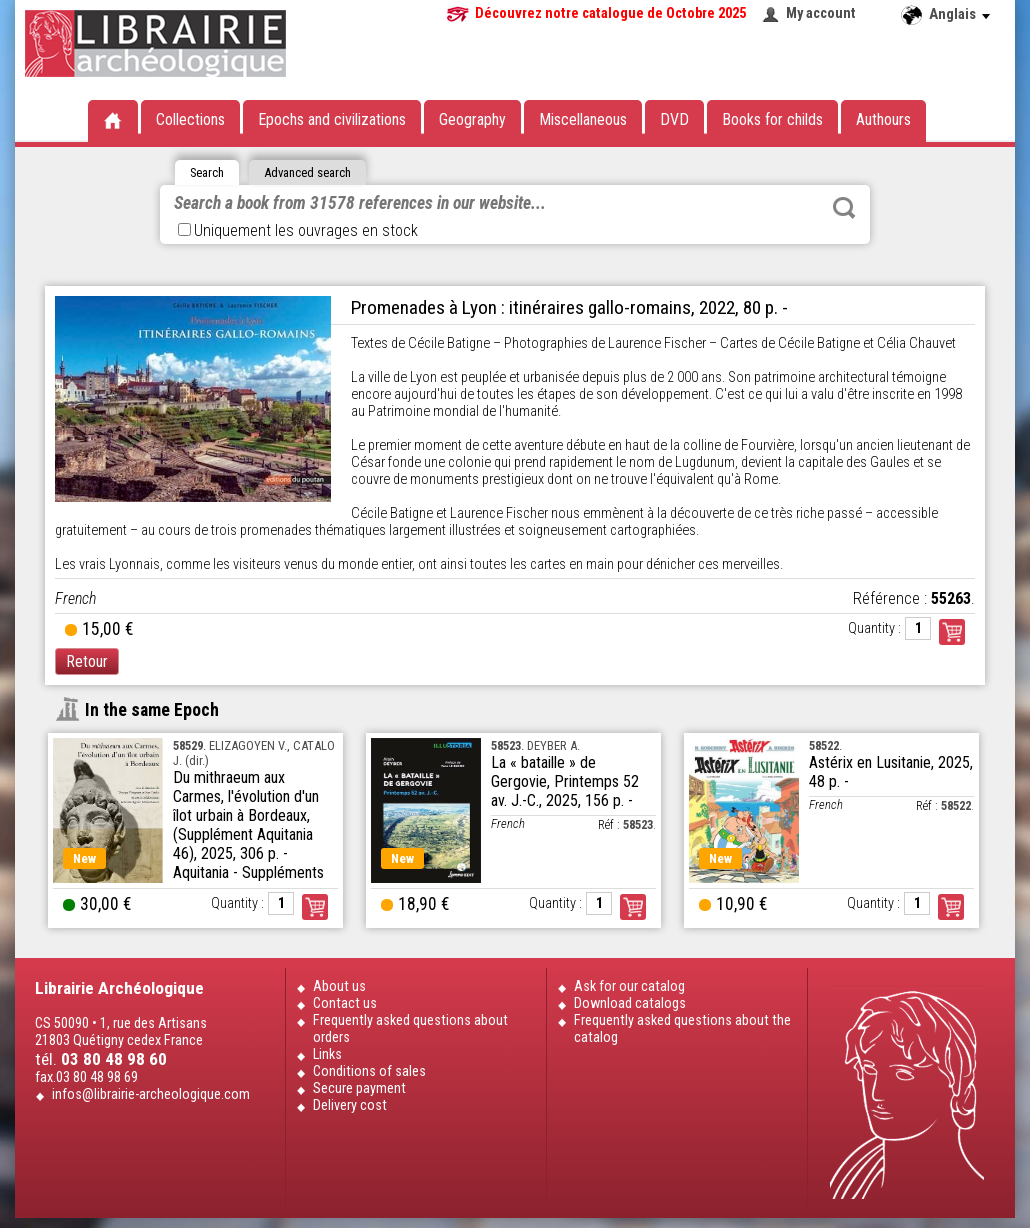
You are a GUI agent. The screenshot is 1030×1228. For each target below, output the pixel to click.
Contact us (345, 1003)
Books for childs (772, 119)
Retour (87, 661)
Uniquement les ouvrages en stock (298, 230)
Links (327, 1054)
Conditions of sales (369, 1071)
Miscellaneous (583, 119)
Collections (190, 119)
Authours (883, 119)
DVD (674, 119)
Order (315, 907)
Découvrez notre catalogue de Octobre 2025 (610, 13)
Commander (952, 632)
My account (821, 13)
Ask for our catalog (629, 986)
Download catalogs (630, 1003)
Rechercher (844, 208)
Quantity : (874, 628)
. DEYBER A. (535, 745)
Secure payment (359, 1088)
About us (339, 986)
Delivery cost (350, 1105)
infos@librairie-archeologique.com (151, 1094)
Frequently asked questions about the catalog (682, 1029)
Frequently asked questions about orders (410, 1029)
